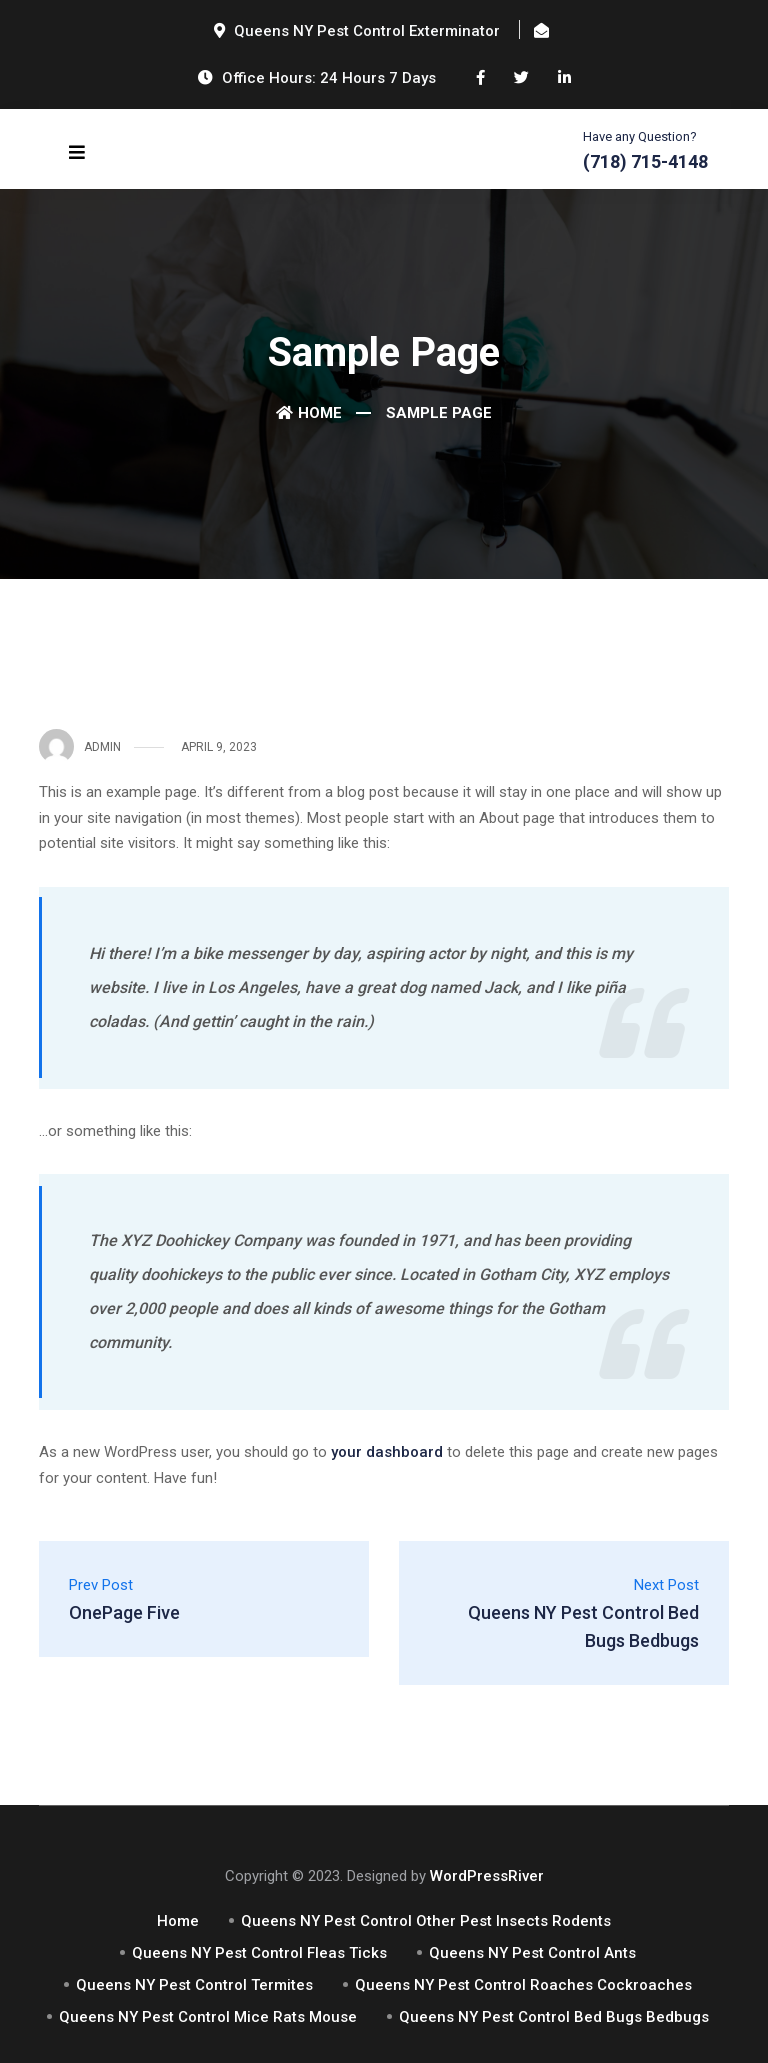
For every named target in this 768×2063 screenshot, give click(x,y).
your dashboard (387, 1452)
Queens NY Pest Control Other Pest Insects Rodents (426, 1921)
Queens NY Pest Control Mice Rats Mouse (208, 2017)
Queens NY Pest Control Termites (194, 1985)
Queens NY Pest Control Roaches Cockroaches (523, 1985)
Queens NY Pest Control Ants (532, 1953)
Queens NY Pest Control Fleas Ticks (259, 1953)
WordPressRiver (487, 1876)
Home (309, 413)
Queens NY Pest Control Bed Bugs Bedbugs (554, 2017)
